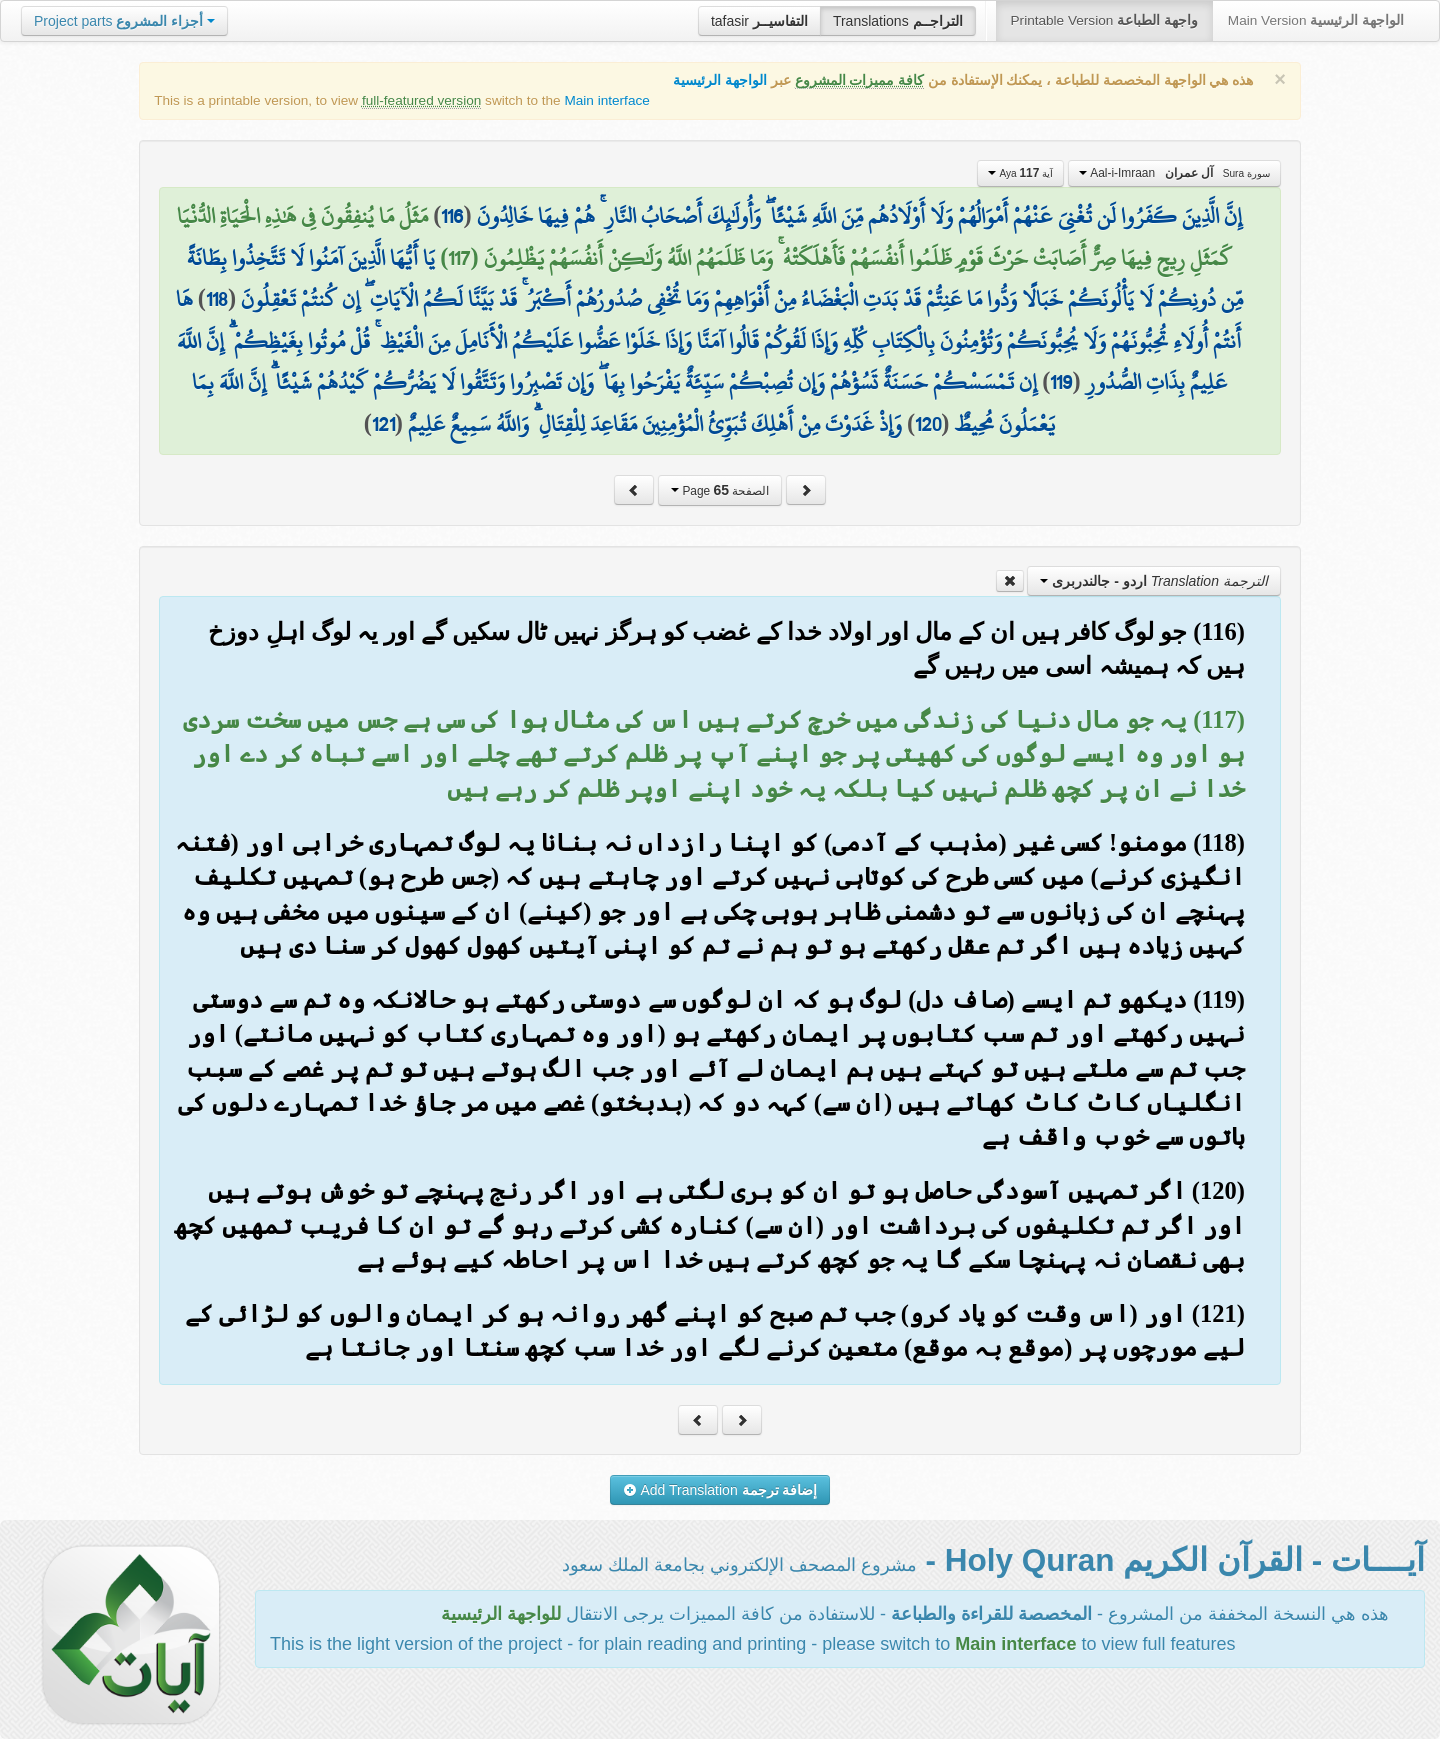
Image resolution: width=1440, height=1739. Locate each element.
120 (928, 424)
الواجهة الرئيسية (720, 80)
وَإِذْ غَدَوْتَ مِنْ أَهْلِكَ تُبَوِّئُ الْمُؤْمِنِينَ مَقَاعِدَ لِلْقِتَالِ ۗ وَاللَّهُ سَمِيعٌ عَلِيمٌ (655, 424)
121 (383, 424)
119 (1061, 382)
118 (217, 299)
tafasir (759, 21)
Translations (898, 21)
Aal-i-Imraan (1174, 173)
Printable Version (1104, 20)
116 (452, 216)
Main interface (606, 100)
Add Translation (720, 1490)
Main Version (1316, 20)
